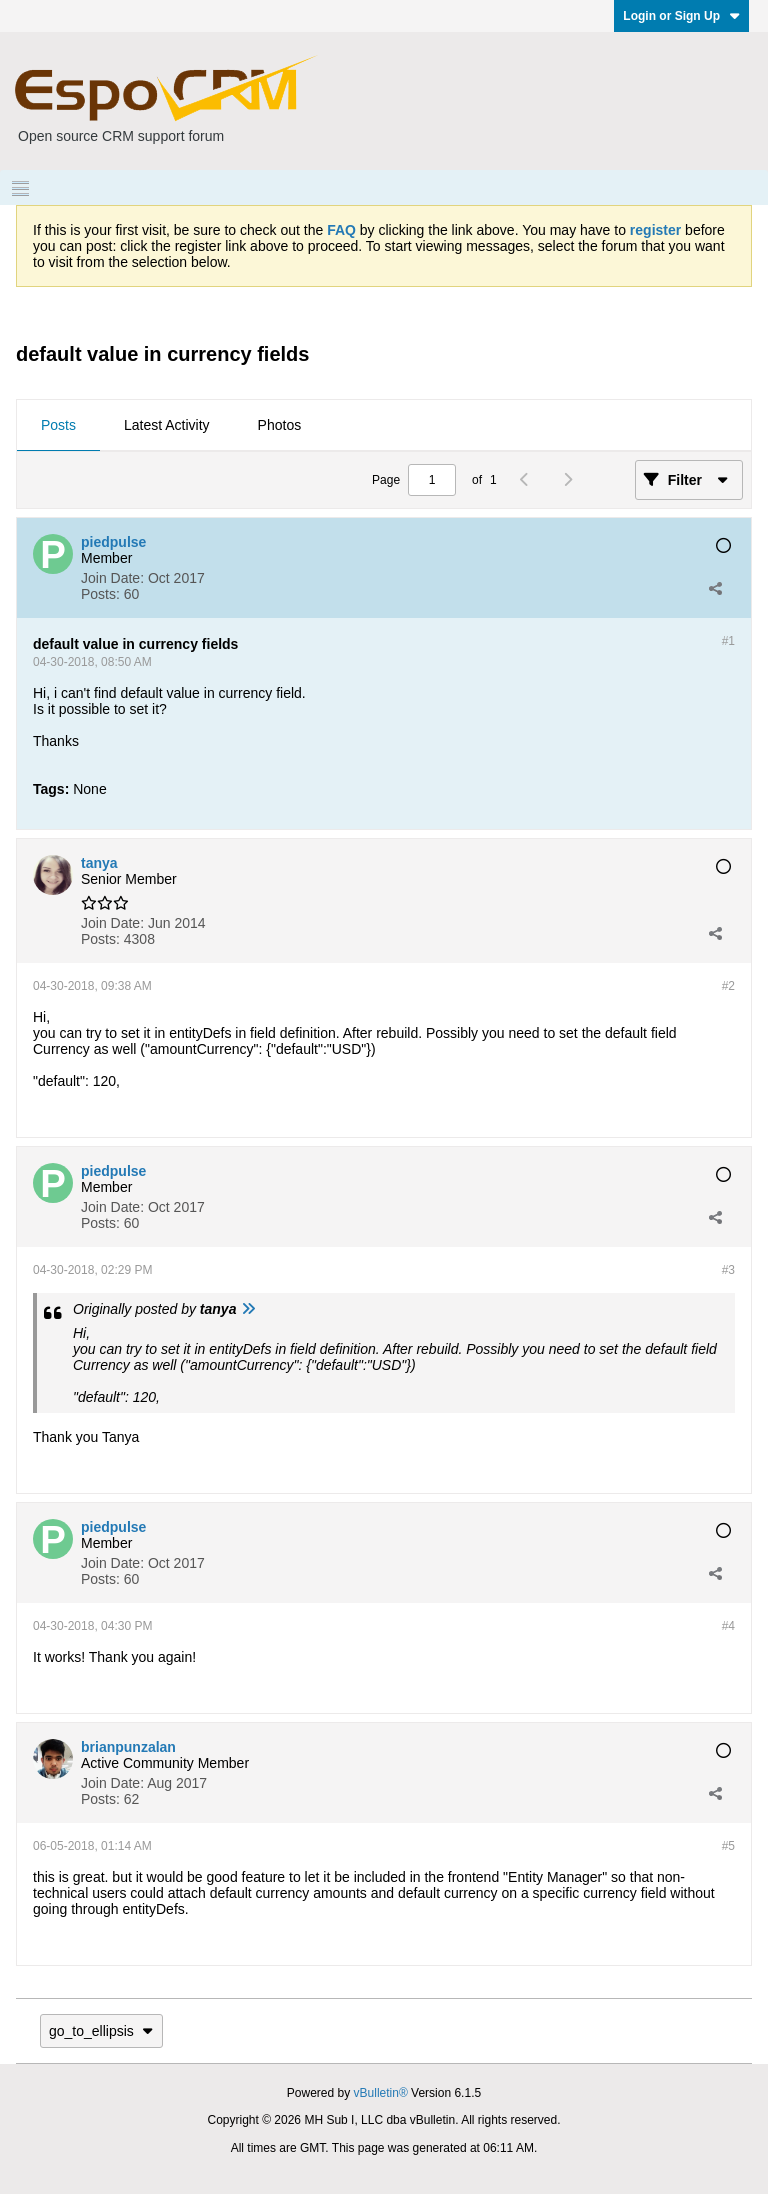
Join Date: (112, 578)
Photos (280, 425)
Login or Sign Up (681, 16)
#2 (728, 986)
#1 (728, 641)
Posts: (100, 594)
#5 (728, 1846)
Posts (58, 425)
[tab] (58, 426)
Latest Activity (167, 425)
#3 (728, 1270)
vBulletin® (381, 2093)
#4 (728, 1626)
